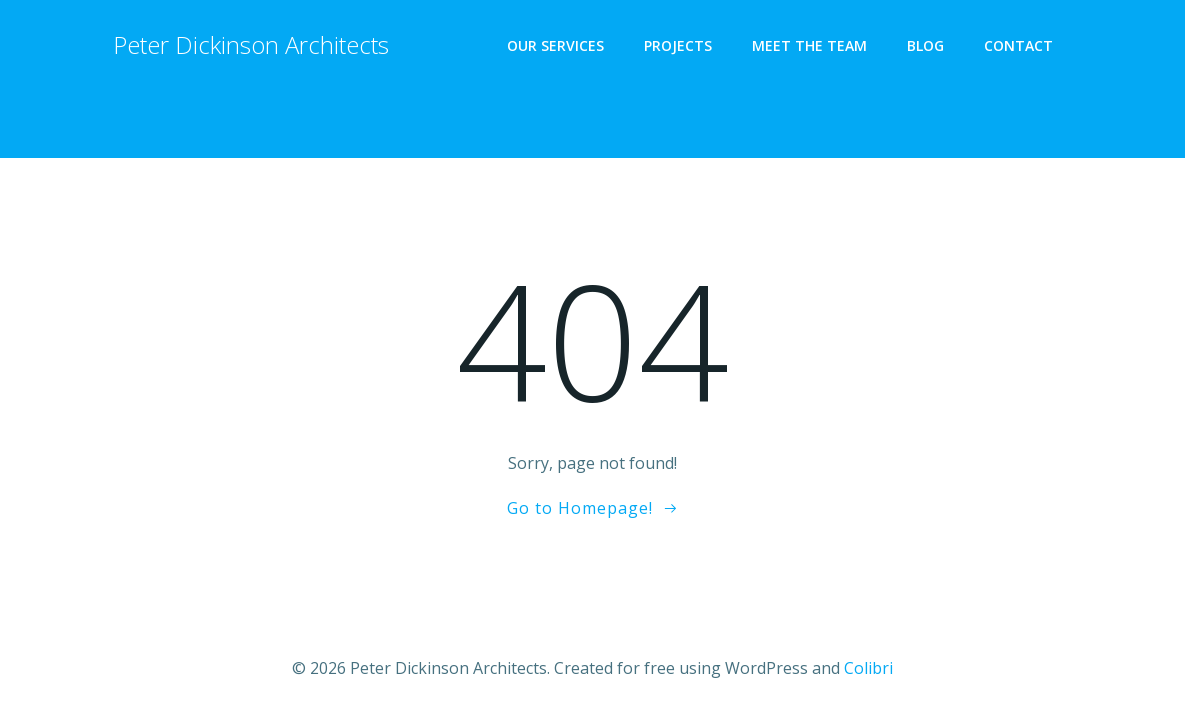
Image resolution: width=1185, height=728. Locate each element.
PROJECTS (678, 45)
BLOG (925, 45)
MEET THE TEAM (809, 45)
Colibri (868, 668)
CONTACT (1018, 45)
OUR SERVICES (555, 45)
